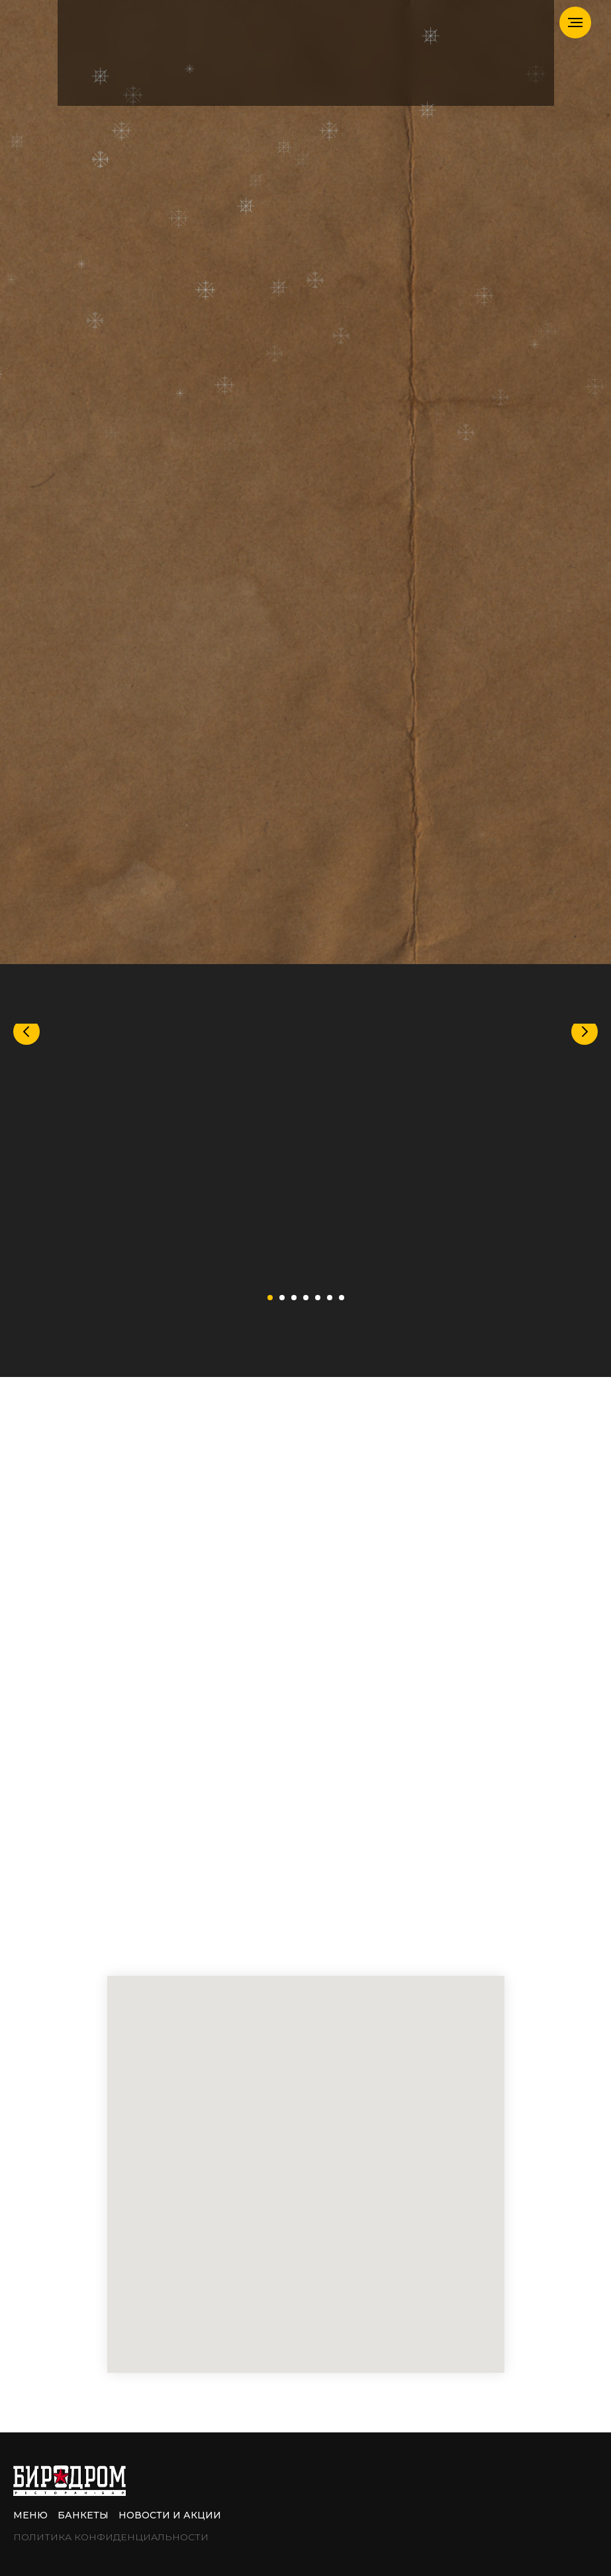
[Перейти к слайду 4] (305, 1297)
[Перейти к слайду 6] (329, 1297)
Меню (30, 2515)
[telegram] (144, 1937)
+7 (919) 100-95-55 (267, 1689)
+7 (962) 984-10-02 (362, 1709)
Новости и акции (169, 2515)
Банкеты (83, 2515)
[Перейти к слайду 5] (317, 1297)
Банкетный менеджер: (217, 1709)
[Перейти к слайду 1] (270, 1297)
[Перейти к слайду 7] (341, 1297)
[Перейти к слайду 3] (294, 1297)
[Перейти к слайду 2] (282, 1297)
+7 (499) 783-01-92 (290, 1668)
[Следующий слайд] (584, 1150)
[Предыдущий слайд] (26, 1150)
